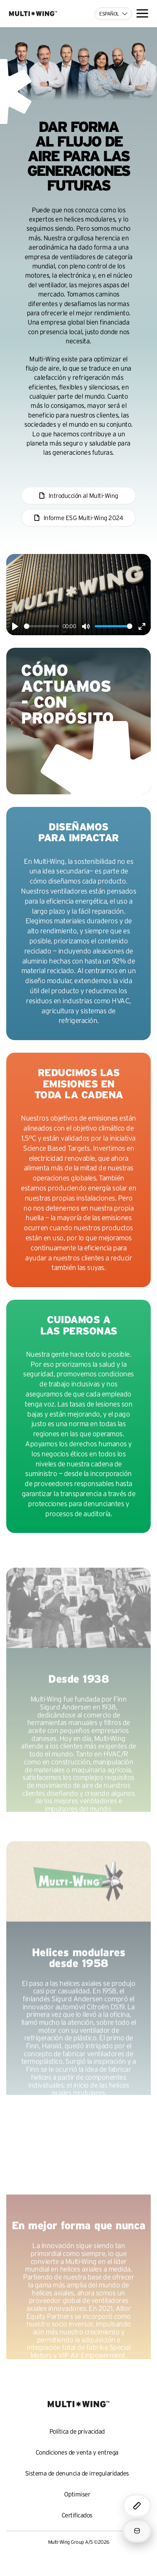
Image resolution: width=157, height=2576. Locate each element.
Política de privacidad (77, 2431)
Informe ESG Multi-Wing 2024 (83, 517)
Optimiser (77, 2494)
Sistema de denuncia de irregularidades (77, 2473)
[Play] (15, 626)
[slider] (41, 626)
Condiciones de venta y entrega (77, 2452)
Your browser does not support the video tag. (78, 2178)
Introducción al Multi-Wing (83, 495)
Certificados (77, 2515)
